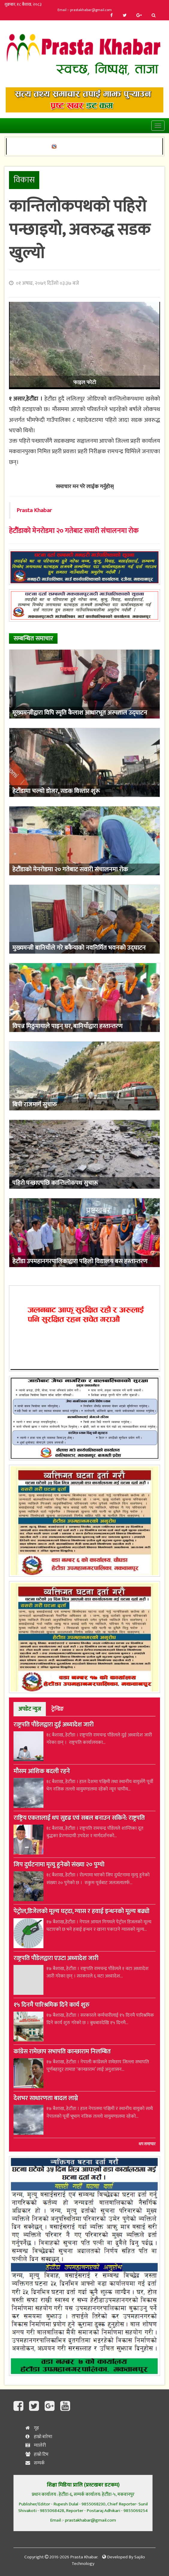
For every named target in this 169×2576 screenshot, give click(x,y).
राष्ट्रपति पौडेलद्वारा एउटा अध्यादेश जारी (55, 1958)
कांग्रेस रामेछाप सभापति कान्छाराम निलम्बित (62, 2052)
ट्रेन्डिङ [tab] (57, 1709)
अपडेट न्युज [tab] (29, 1709)
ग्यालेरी (35, 2445)
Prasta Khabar (34, 510)
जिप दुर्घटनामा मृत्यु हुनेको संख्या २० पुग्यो (58, 1865)
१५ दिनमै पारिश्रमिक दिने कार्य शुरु (51, 2005)
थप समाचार (147, 2144)
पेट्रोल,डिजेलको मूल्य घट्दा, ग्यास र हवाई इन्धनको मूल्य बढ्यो (81, 1911)
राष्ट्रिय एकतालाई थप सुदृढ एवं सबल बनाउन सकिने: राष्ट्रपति (79, 1818)
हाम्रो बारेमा (38, 2436)
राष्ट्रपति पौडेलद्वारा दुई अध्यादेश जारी (53, 1725)
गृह (32, 2428)
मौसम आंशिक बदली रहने (41, 1771)
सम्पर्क (35, 2463)
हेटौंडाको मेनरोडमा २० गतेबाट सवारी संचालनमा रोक (73, 531)
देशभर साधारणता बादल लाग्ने (45, 2098)
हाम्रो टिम (37, 2454)
